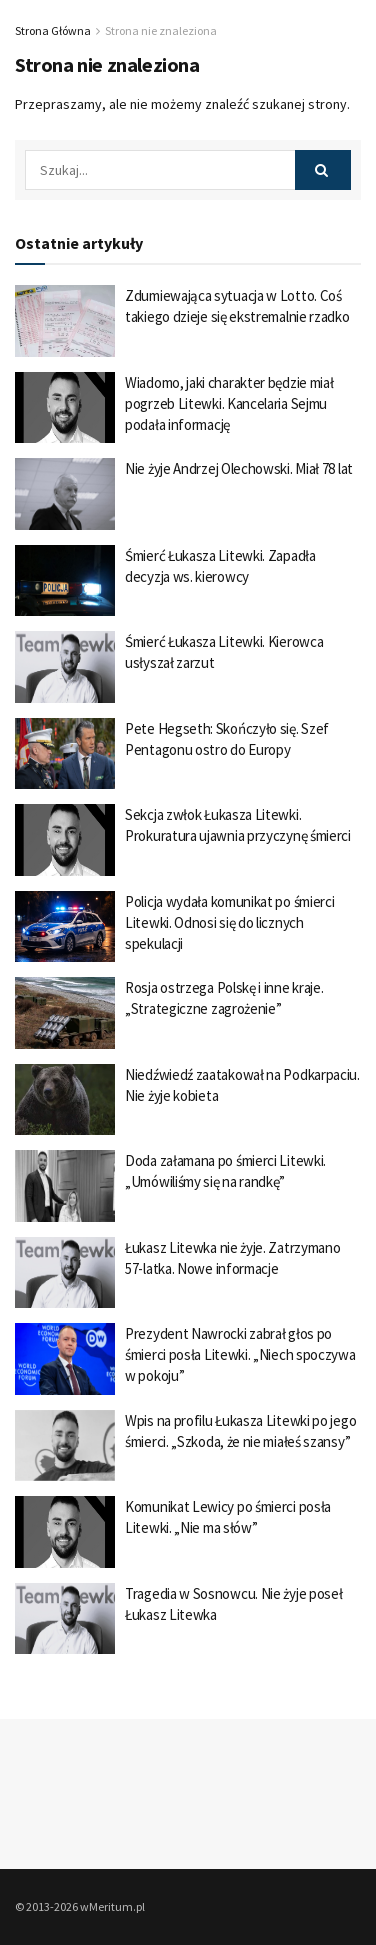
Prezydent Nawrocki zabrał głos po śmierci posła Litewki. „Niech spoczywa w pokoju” (240, 1354)
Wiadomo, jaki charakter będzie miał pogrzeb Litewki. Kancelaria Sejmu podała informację (229, 403)
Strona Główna (53, 30)
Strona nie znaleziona (161, 30)
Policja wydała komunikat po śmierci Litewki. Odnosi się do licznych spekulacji (230, 922)
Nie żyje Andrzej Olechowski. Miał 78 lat (239, 468)
